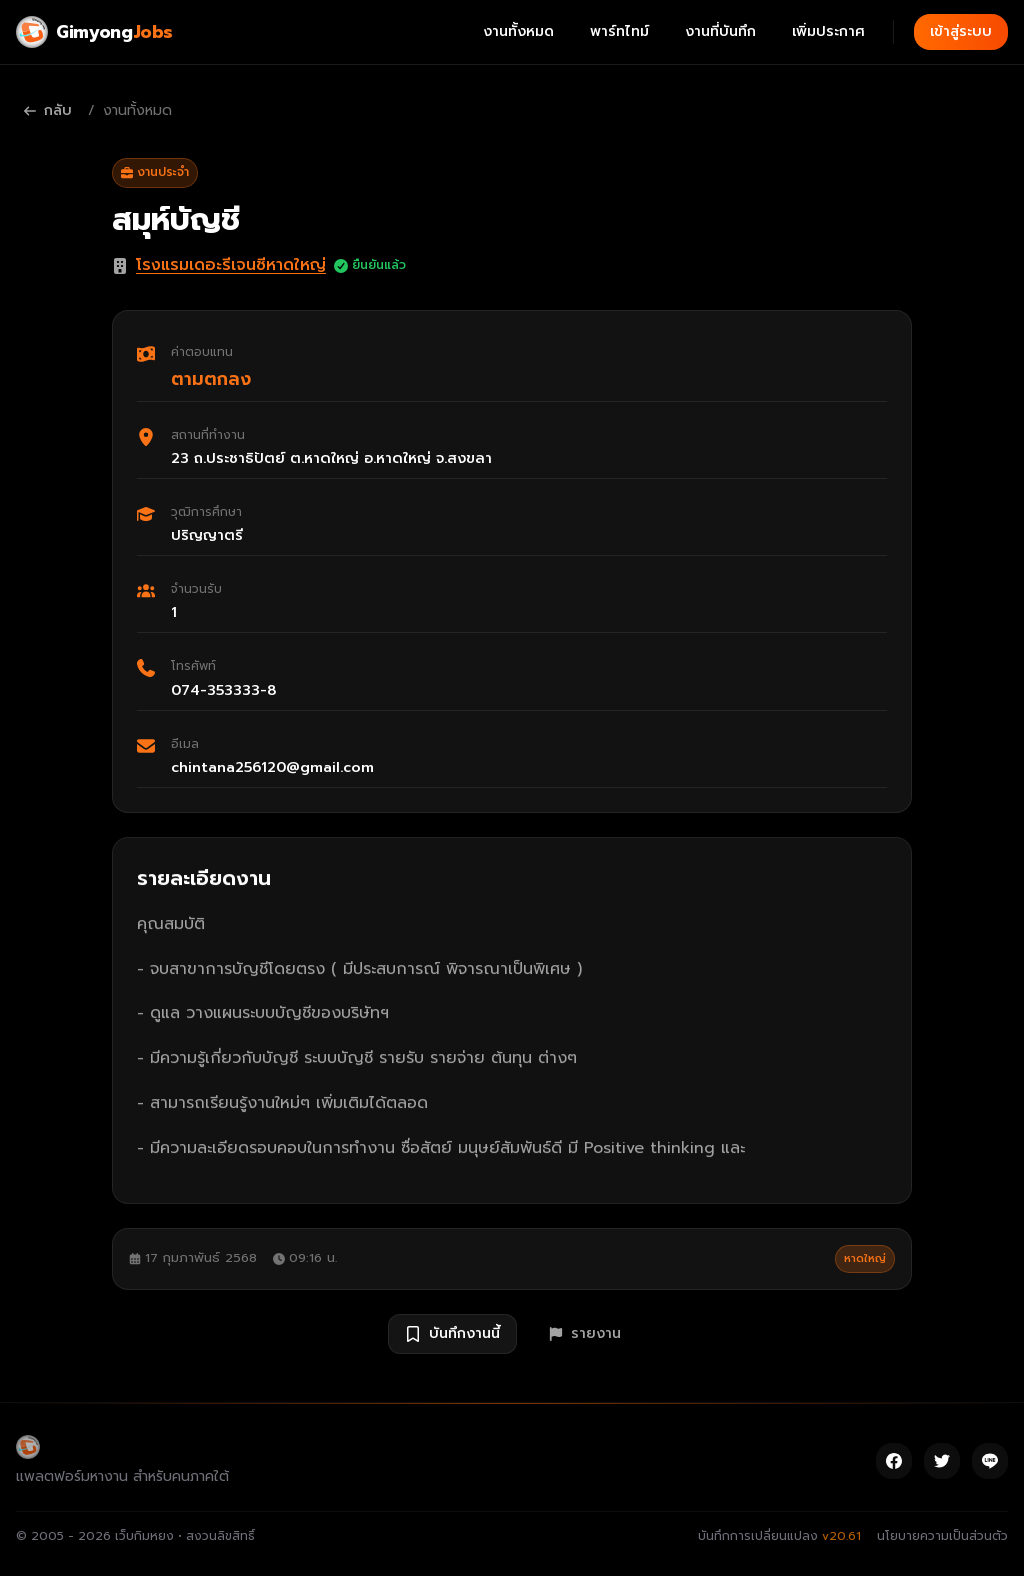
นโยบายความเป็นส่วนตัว (942, 1536)
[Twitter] (942, 1461)
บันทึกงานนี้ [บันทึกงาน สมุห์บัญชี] (452, 1333)
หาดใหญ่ (865, 1258)
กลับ (48, 110)
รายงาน (585, 1333)
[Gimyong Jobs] (94, 32)
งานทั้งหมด (518, 31)
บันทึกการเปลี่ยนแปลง (779, 1536)
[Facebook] (894, 1461)
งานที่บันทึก (720, 31)
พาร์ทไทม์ (619, 31)
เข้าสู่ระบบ (961, 31)
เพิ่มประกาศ (828, 31)
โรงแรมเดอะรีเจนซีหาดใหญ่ (231, 265)
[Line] (990, 1461)
